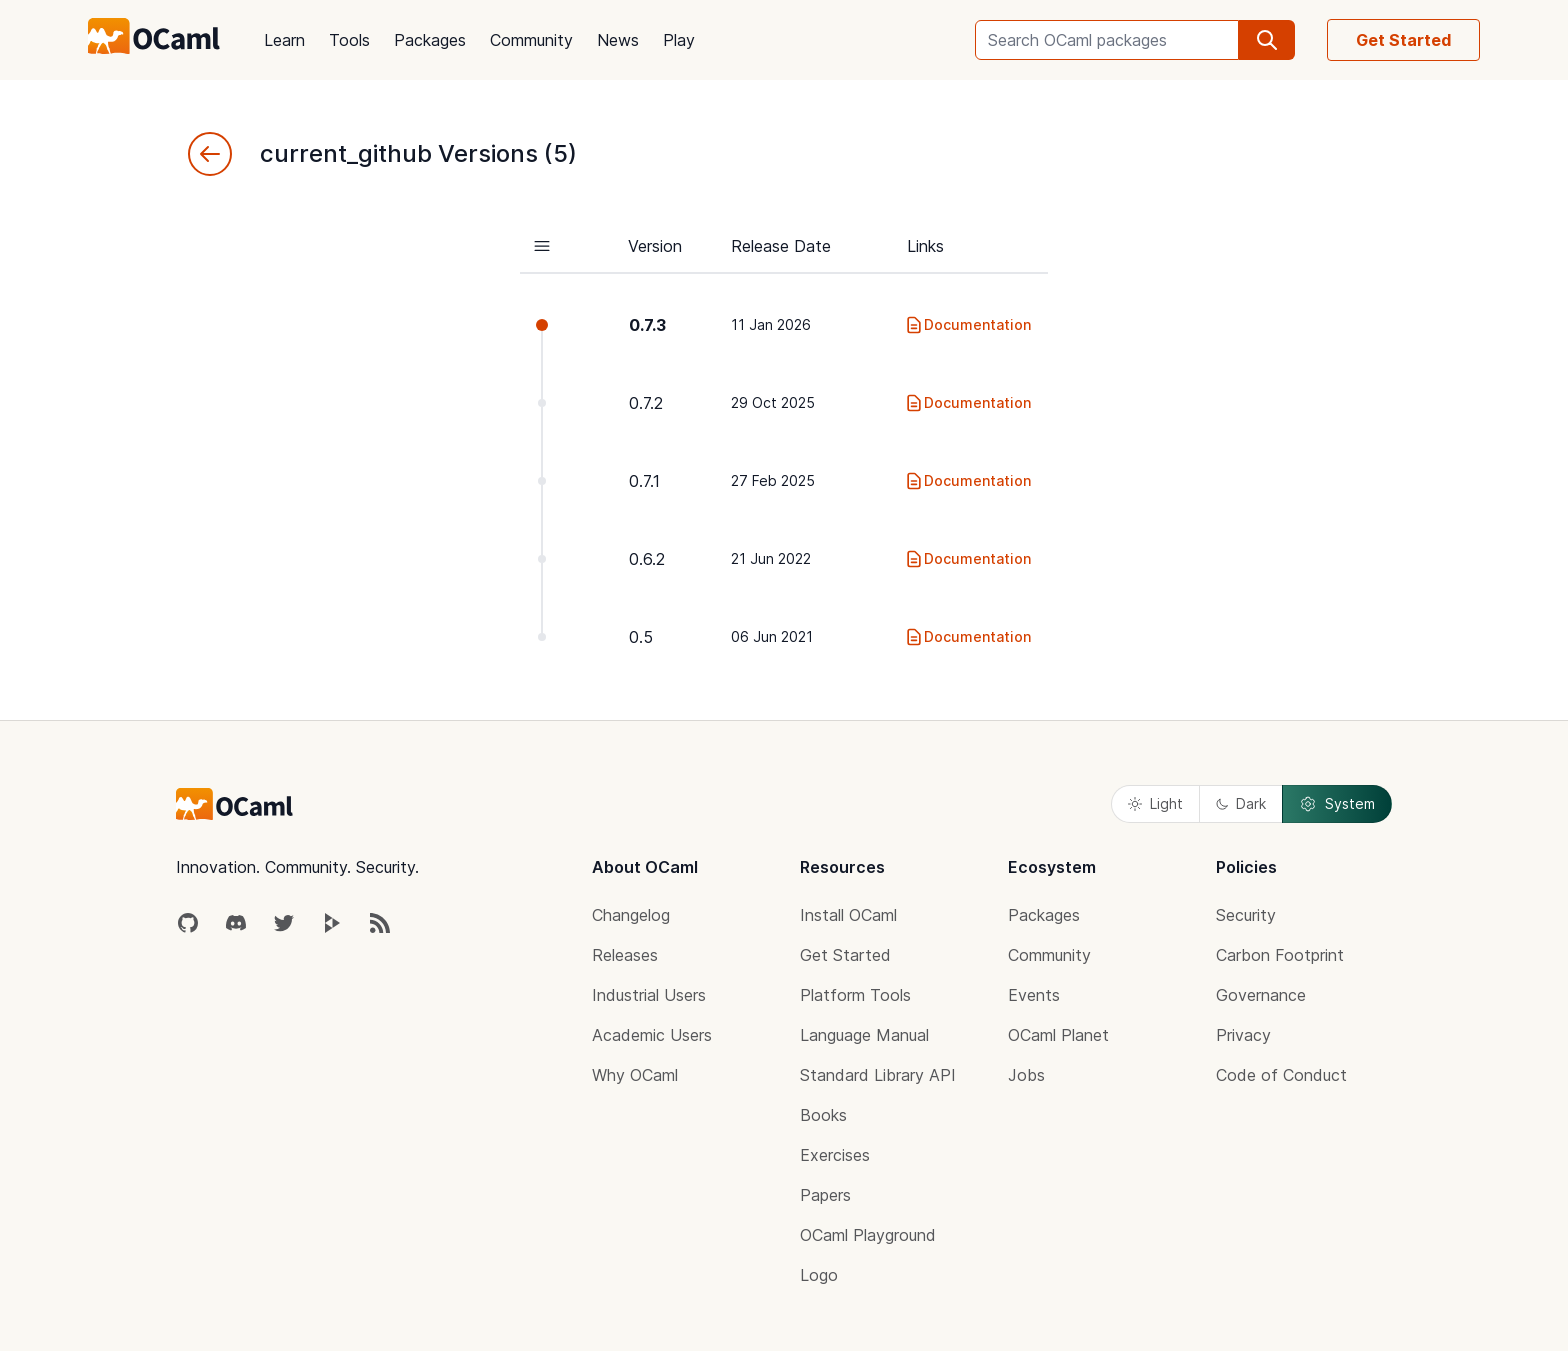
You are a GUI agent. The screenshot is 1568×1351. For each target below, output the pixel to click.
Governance (1261, 995)
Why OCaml (635, 1075)
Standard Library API (878, 1075)
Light (1155, 803)
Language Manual (864, 1035)
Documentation (967, 325)
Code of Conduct (1281, 1075)
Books (823, 1115)
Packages (430, 40)
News (618, 40)
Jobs (1026, 1075)
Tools (349, 40)
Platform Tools (855, 995)
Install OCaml (848, 915)
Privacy (1243, 1035)
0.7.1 (644, 481)
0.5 (641, 637)
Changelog (631, 915)
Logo (819, 1275)
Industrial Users (649, 995)
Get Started (1403, 40)
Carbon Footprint (1280, 955)
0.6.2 (647, 559)
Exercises (835, 1155)
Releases (625, 955)
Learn (284, 40)
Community (531, 40)
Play (679, 40)
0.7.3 (647, 325)
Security (1246, 915)
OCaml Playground (868, 1235)
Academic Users (652, 1035)
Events (1034, 995)
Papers (825, 1195)
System (1337, 804)
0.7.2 (646, 403)
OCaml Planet (1058, 1035)
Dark (1241, 803)
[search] (1267, 40)
